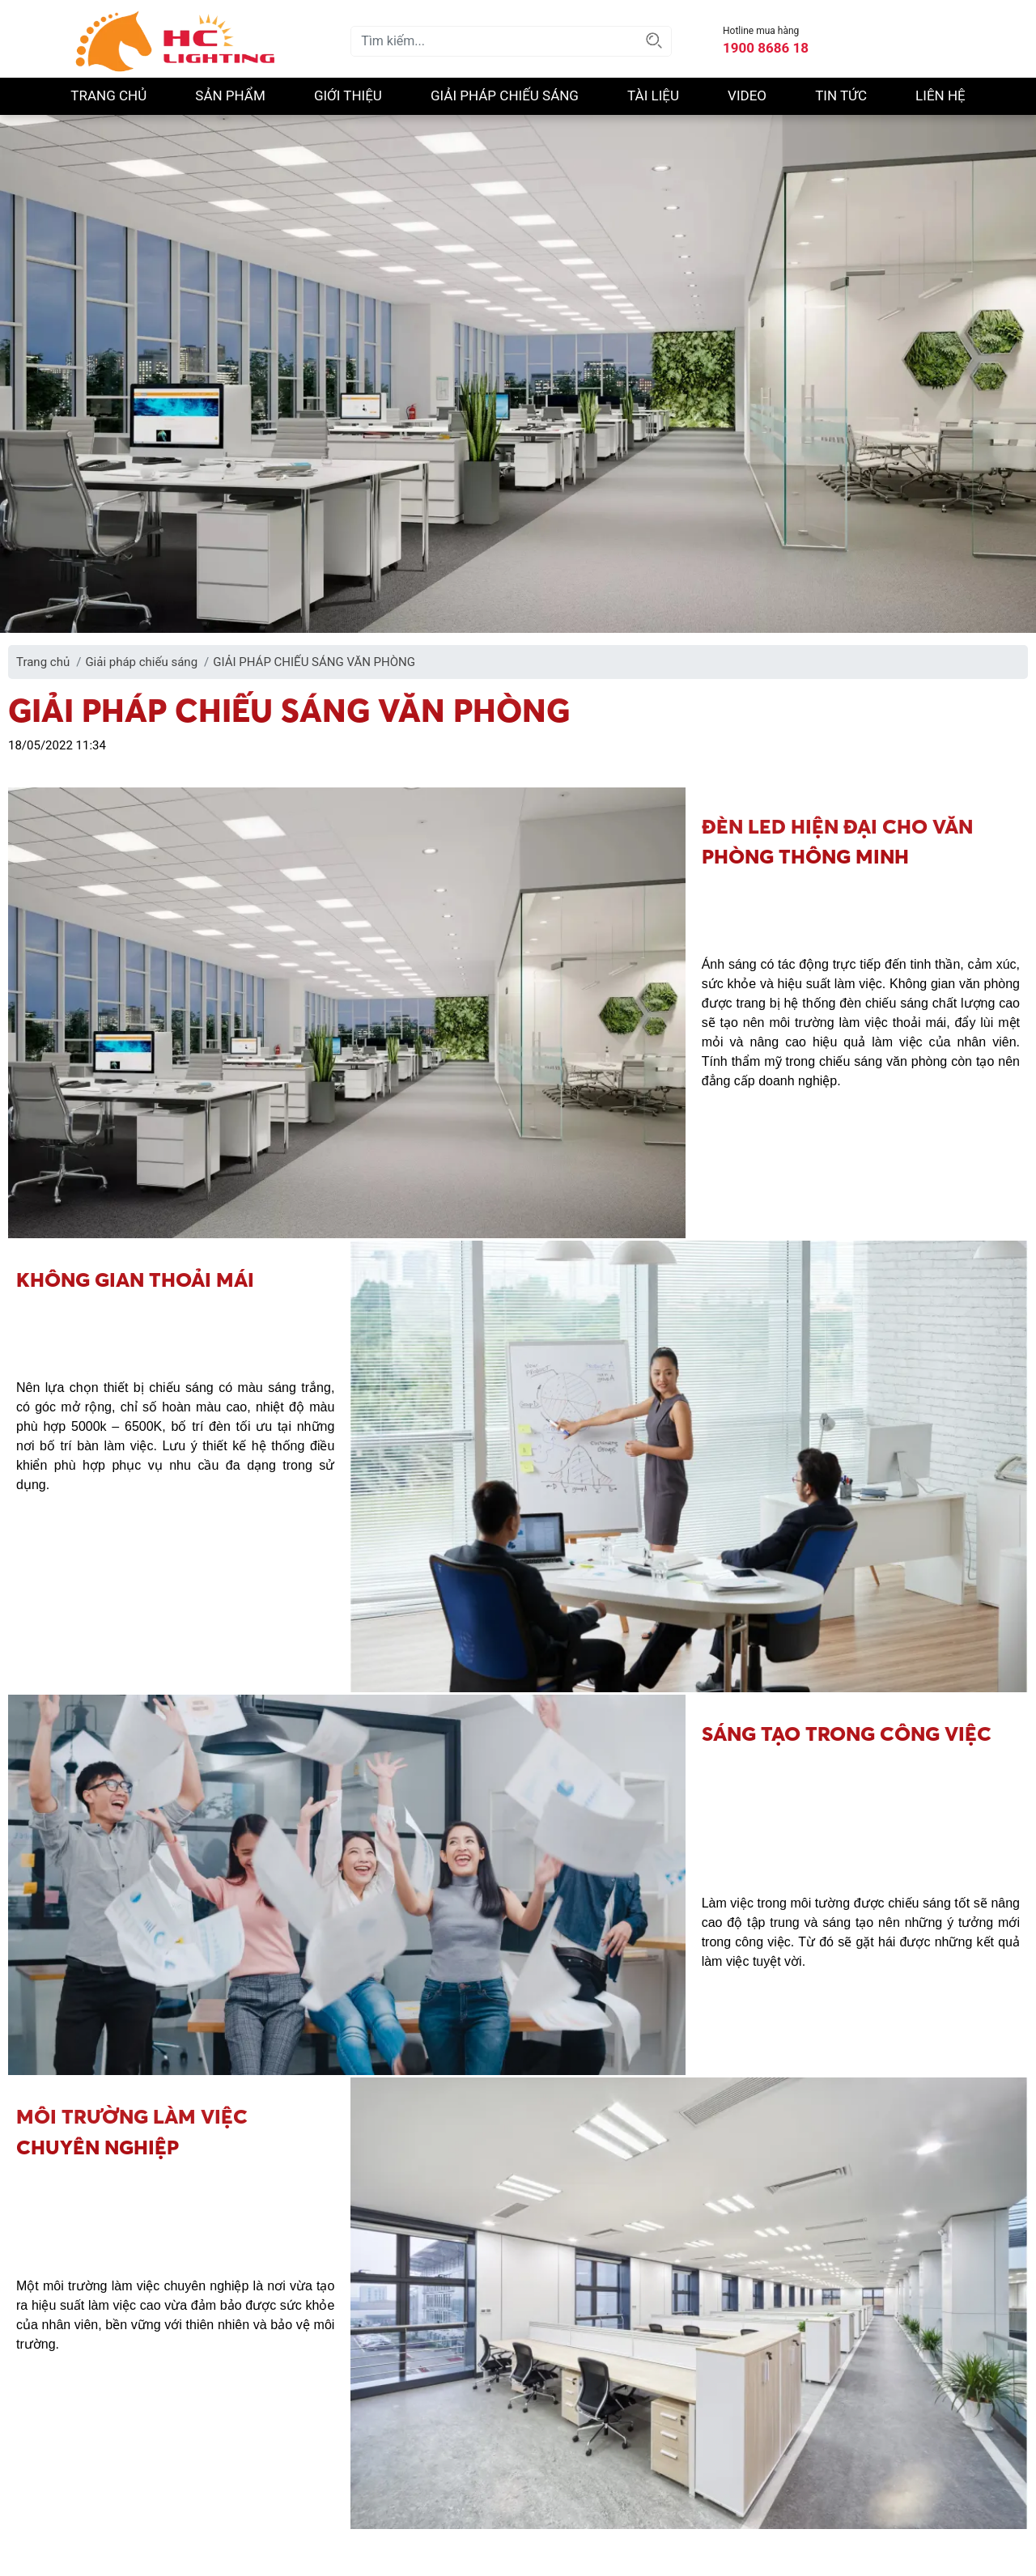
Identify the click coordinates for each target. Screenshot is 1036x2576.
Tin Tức (841, 95)
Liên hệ (940, 95)
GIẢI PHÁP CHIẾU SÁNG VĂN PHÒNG (314, 662)
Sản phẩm (230, 95)
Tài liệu (653, 95)
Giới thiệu (348, 95)
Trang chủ (108, 95)
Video (747, 95)
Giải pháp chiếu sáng (505, 95)
